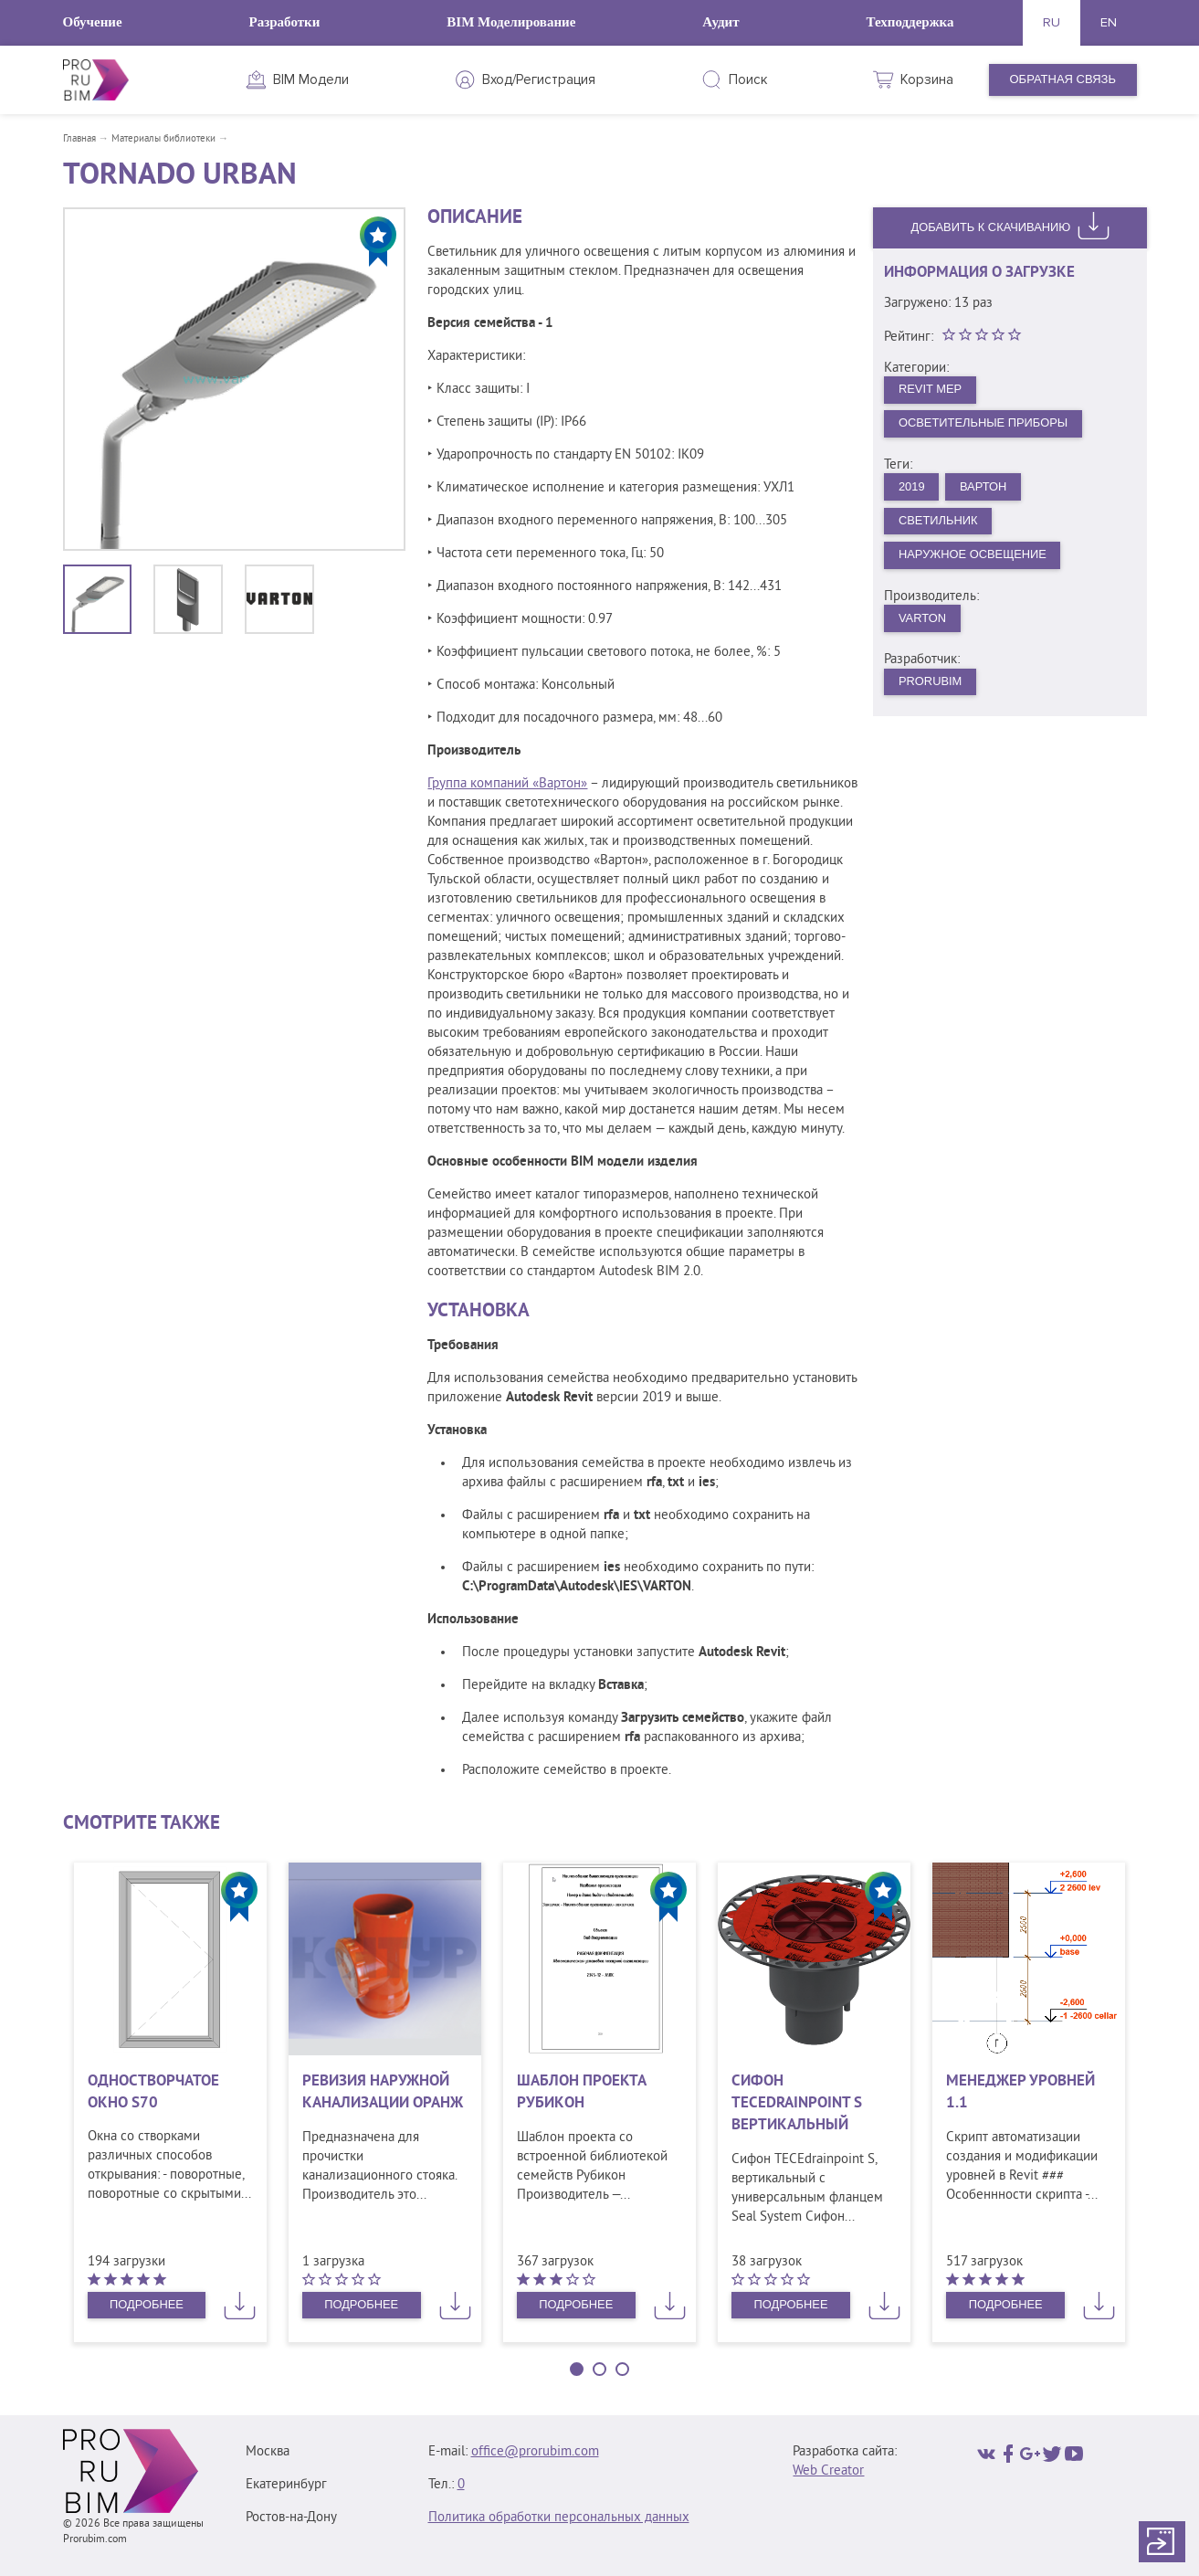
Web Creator (828, 2471)
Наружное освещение (973, 556)
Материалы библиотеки (163, 138)
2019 (912, 487)
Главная (79, 138)
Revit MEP (930, 389)
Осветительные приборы (984, 423)
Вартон (984, 487)
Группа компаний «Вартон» (507, 784)
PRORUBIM (930, 683)
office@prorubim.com (535, 2452)
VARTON (923, 619)
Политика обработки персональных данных (558, 2518)
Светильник (938, 521)
